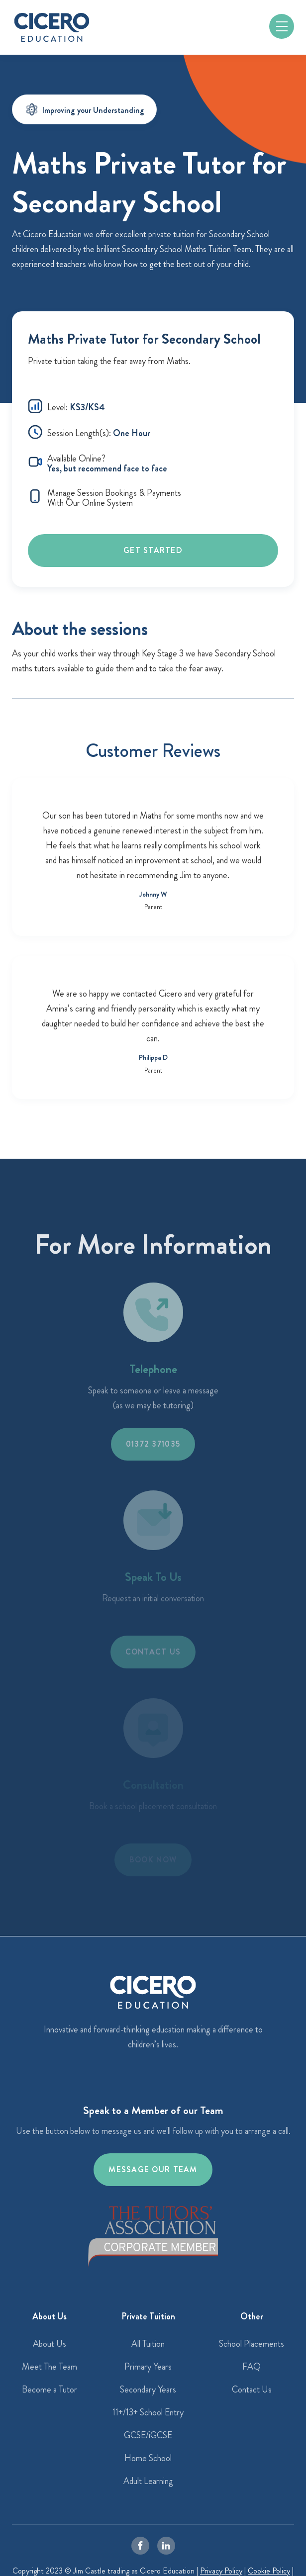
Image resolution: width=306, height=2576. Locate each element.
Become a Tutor (49, 2389)
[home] (52, 27)
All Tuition (148, 2343)
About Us (49, 2343)
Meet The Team (49, 2366)
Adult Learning (148, 2481)
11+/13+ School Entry (148, 2412)
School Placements (251, 2343)
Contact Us (252, 2389)
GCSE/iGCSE (148, 2435)
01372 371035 (153, 1444)
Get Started (153, 550)
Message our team (152, 2169)
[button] (281, 26)
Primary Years (148, 2366)
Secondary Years (148, 2389)
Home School (148, 2458)
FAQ (251, 2366)
